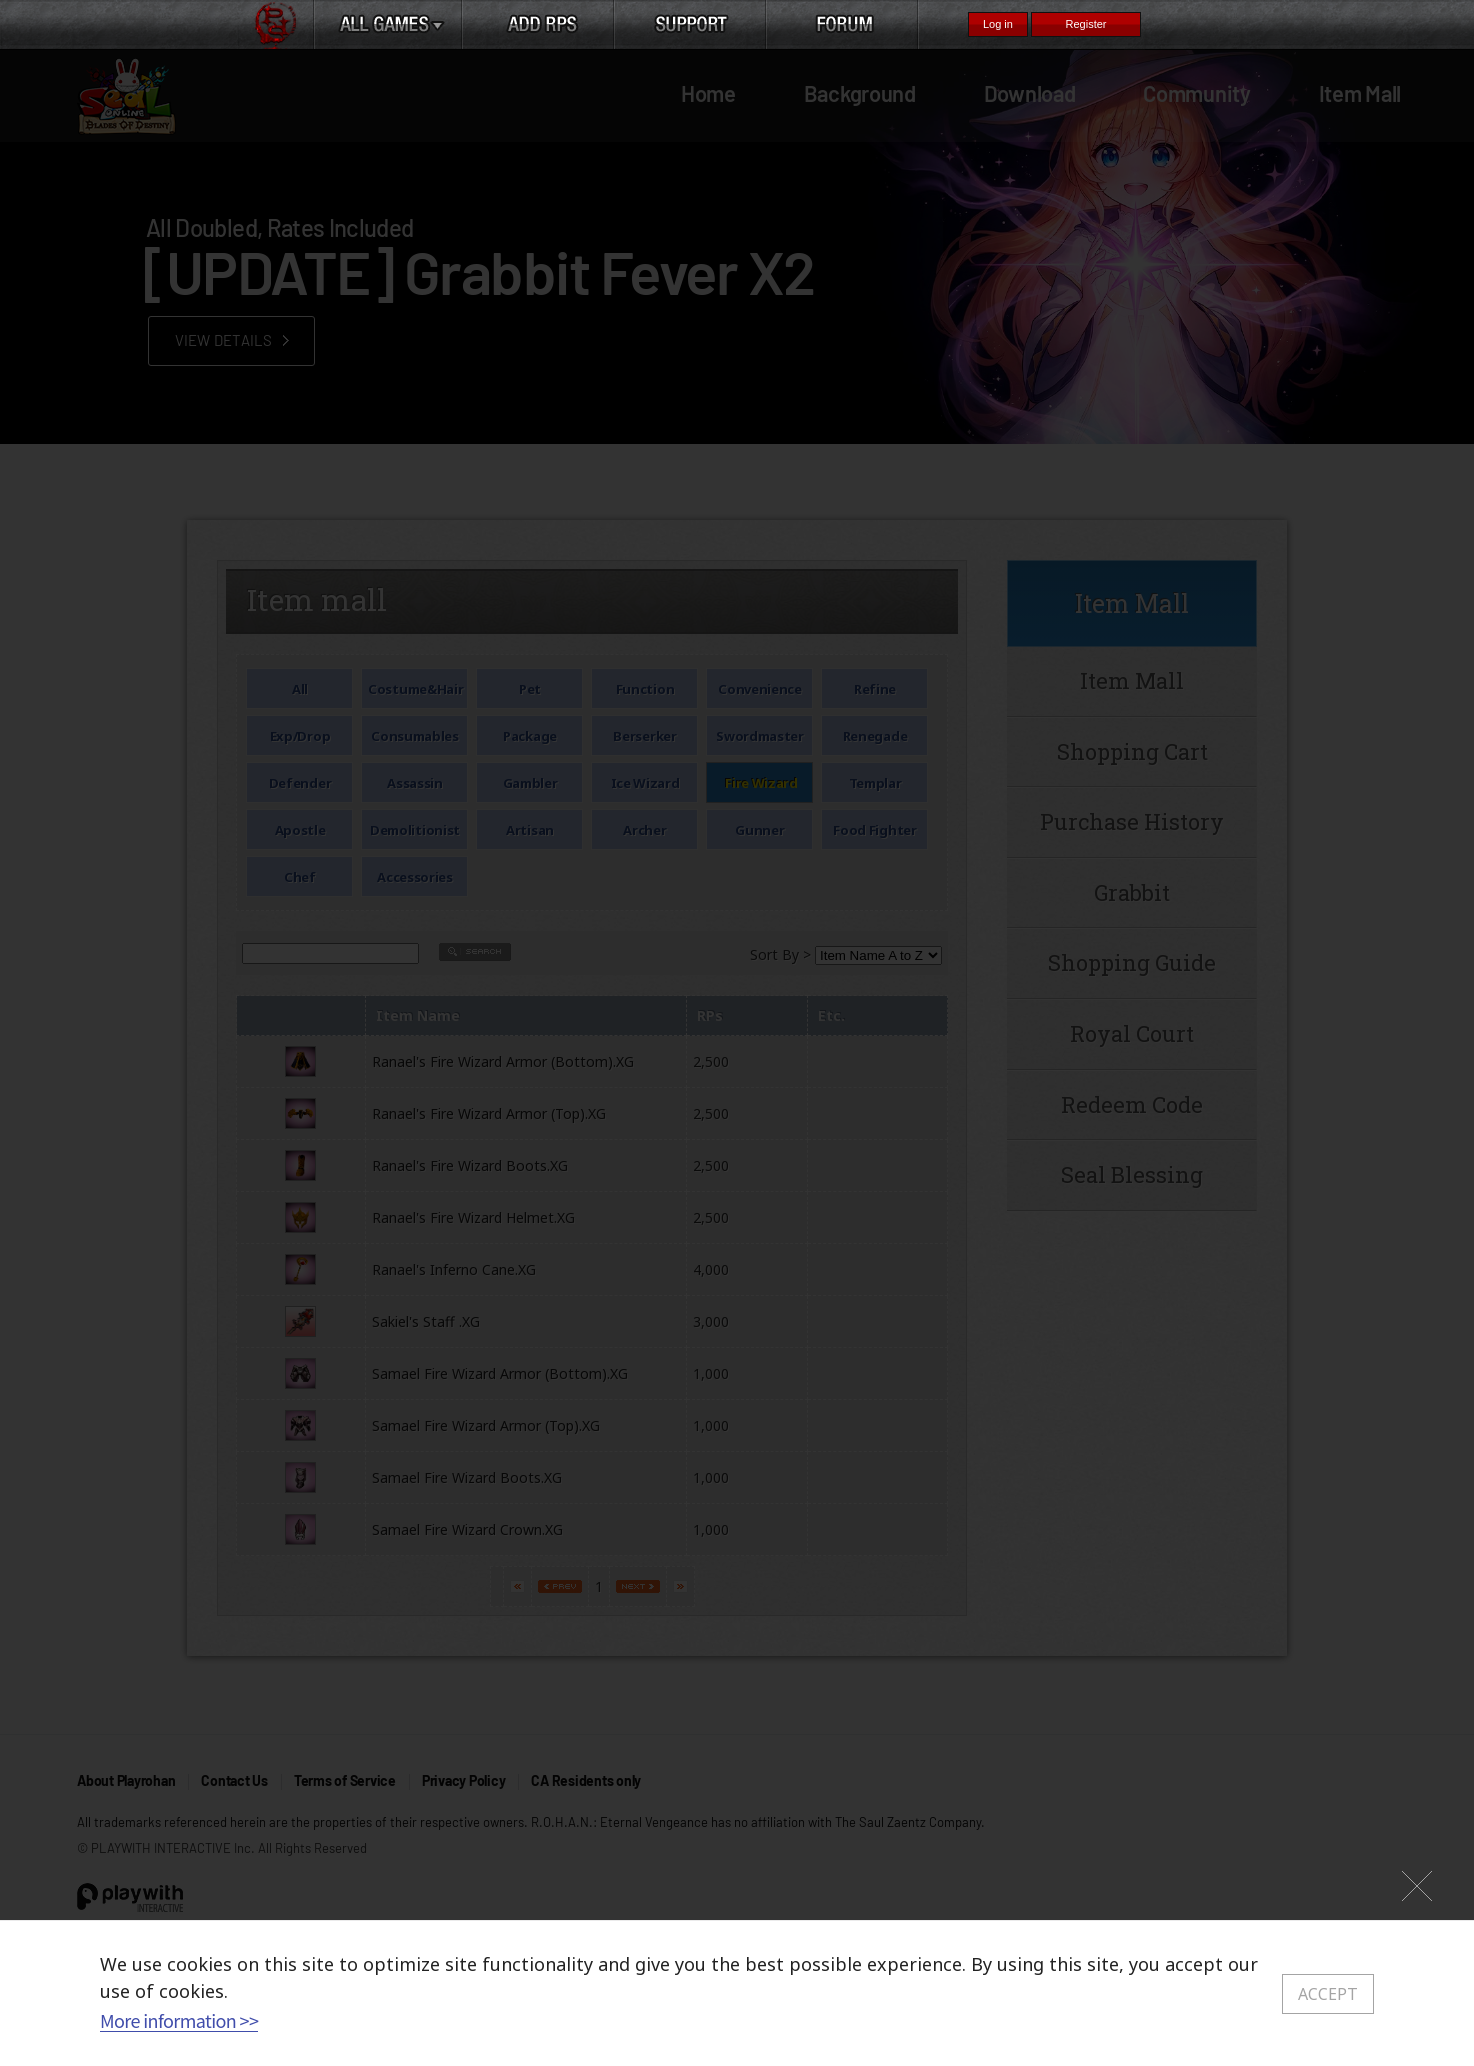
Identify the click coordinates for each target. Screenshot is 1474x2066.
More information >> (179, 2020)
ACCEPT (1328, 1994)
